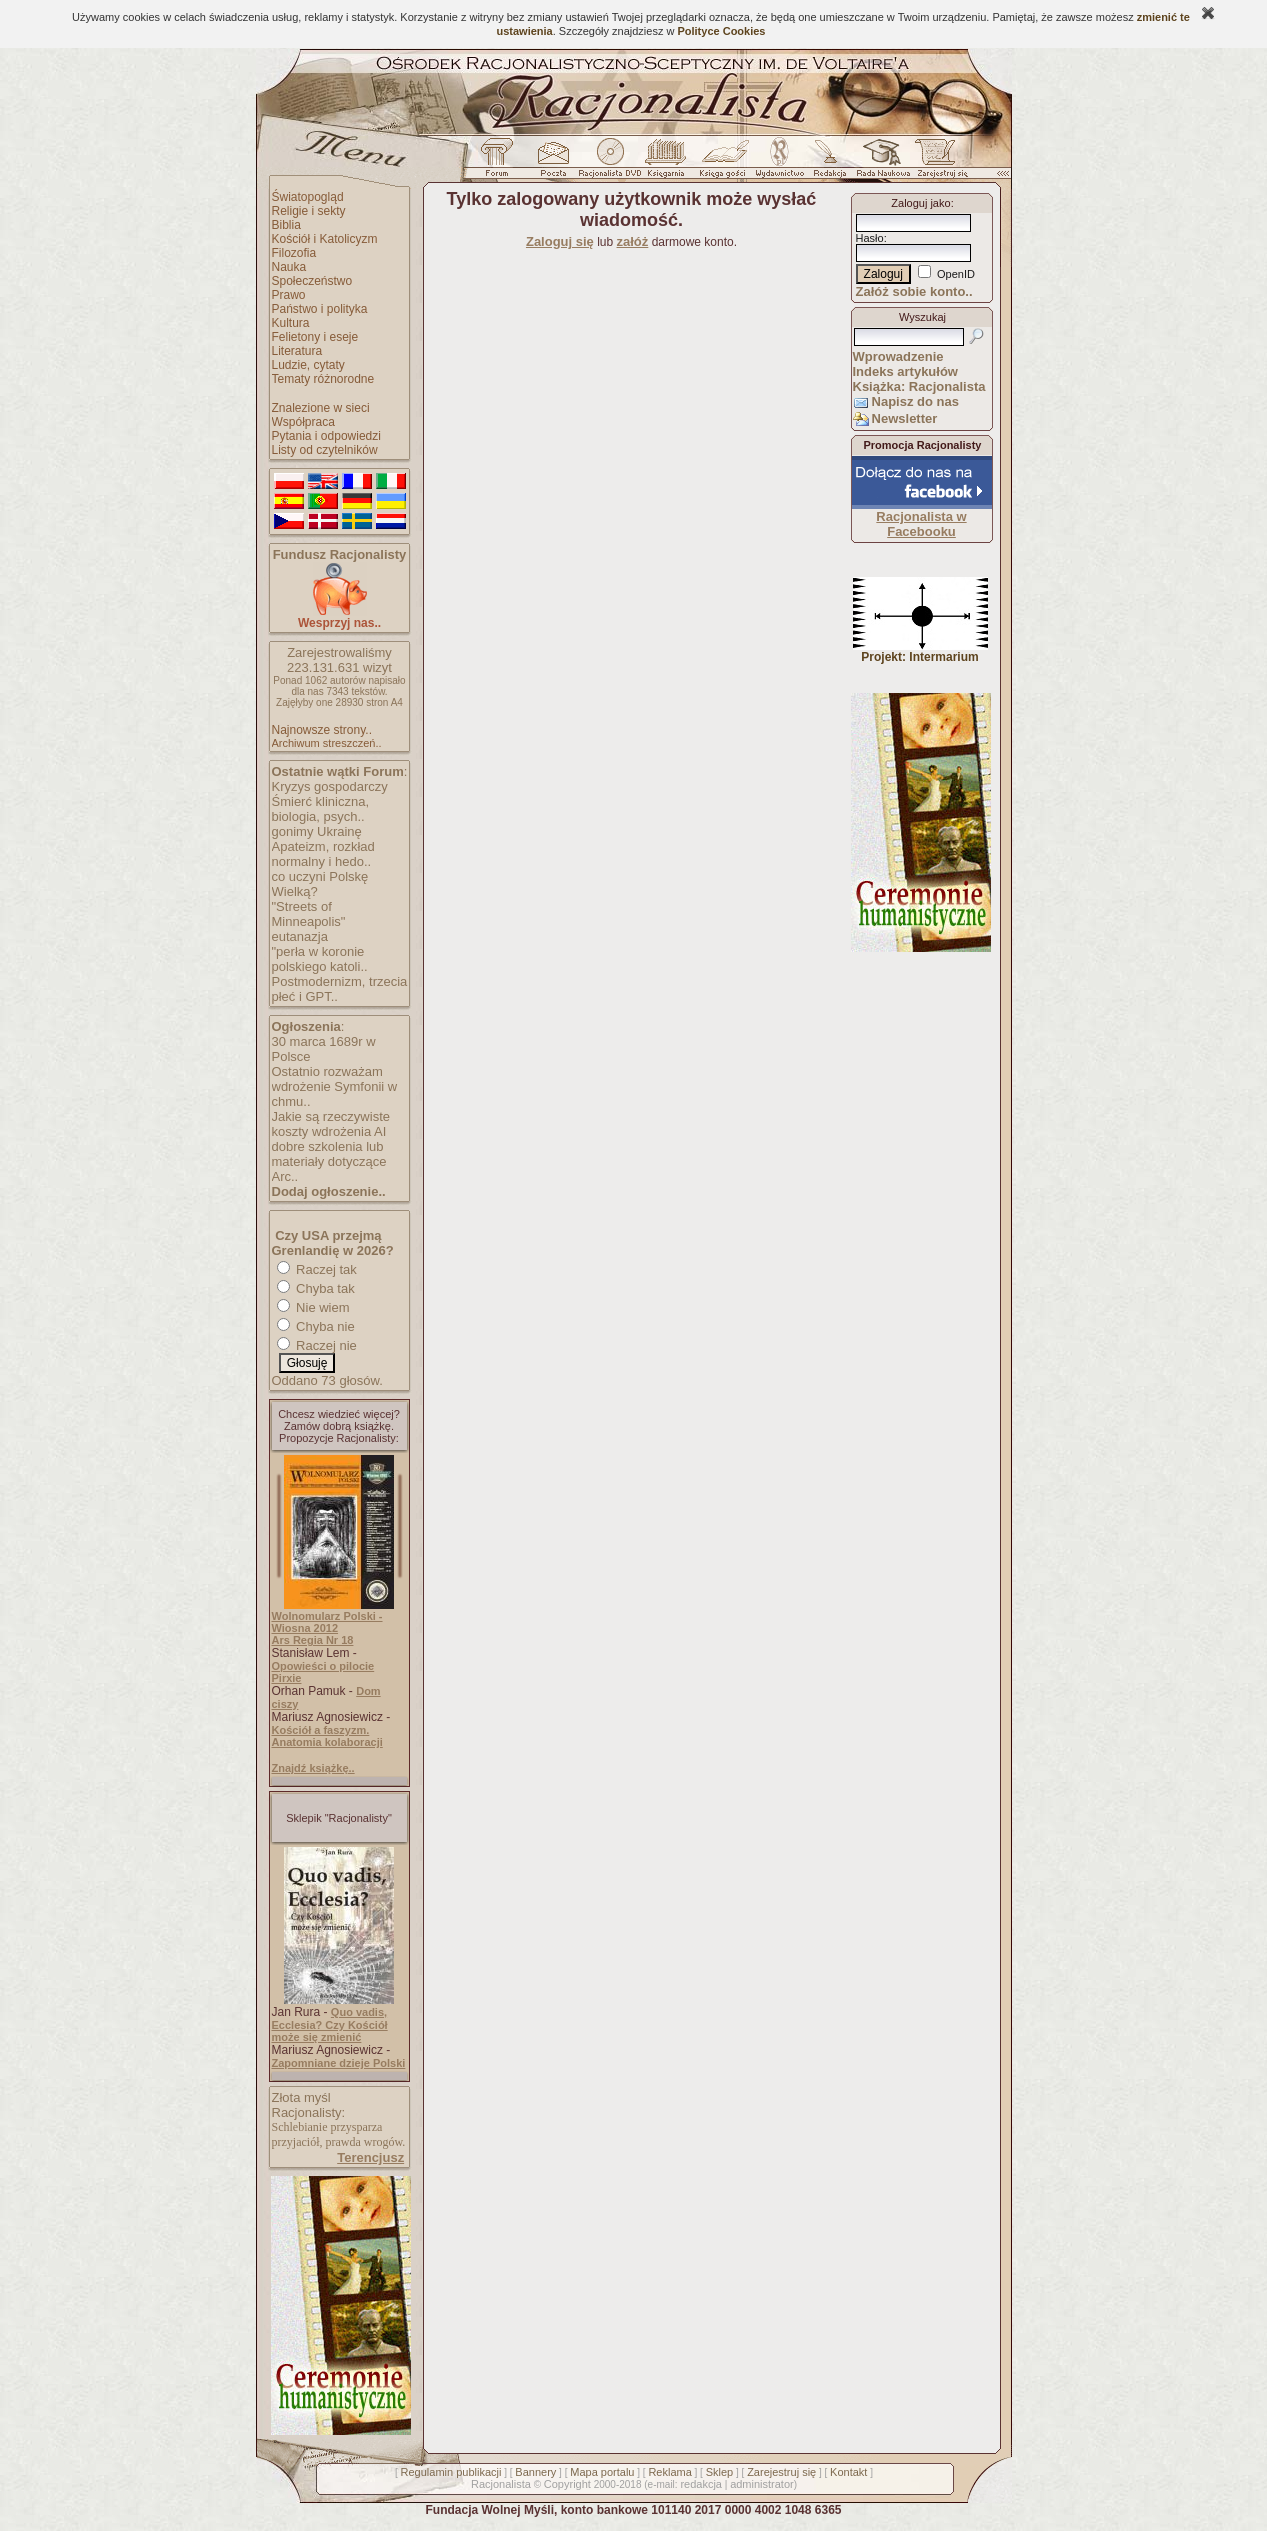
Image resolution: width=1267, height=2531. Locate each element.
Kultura (291, 323)
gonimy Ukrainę (317, 831)
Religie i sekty (309, 211)
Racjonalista (501, 2484)
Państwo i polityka (320, 309)
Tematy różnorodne (323, 379)
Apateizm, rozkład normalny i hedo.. (323, 854)
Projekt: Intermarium (920, 651)
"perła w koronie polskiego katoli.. (320, 959)
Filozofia (294, 253)
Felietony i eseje (315, 337)
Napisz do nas (915, 401)
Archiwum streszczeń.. (327, 743)
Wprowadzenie (898, 356)
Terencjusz (370, 2157)
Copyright (567, 2484)
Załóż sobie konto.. (914, 291)
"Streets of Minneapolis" (309, 914)
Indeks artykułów (905, 371)
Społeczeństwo (312, 281)
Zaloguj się (560, 241)
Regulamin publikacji (451, 2472)
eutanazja (300, 936)
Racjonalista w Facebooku (921, 524)
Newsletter (905, 418)
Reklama (669, 2472)
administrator (762, 2484)
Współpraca (303, 422)
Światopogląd (308, 197)
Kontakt (848, 2472)
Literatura (297, 351)
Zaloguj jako (920, 203)
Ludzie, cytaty (308, 365)
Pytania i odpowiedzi (326, 436)
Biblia (286, 225)
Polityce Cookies (721, 31)
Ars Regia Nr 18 (313, 1640)
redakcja (701, 2484)
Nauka (289, 267)
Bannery (535, 2472)
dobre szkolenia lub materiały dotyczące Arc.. (329, 1161)
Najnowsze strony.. (322, 730)
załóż (633, 241)
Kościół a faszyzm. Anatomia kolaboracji (327, 1736)
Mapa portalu (602, 2472)
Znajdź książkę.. (313, 1768)
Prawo (289, 295)
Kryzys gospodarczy (330, 786)
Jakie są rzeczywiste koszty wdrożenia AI (331, 1124)
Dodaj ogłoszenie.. (329, 1191)
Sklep (720, 2472)
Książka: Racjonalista (919, 386)
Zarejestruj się (781, 2472)
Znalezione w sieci (321, 408)
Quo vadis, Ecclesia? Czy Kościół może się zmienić (330, 2024)
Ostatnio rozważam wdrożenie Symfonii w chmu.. (335, 1086)
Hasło (870, 238)
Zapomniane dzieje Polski (339, 2063)
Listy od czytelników (325, 450)
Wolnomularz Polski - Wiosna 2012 (327, 1622)
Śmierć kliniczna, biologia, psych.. (321, 809)
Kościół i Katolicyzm (325, 239)
